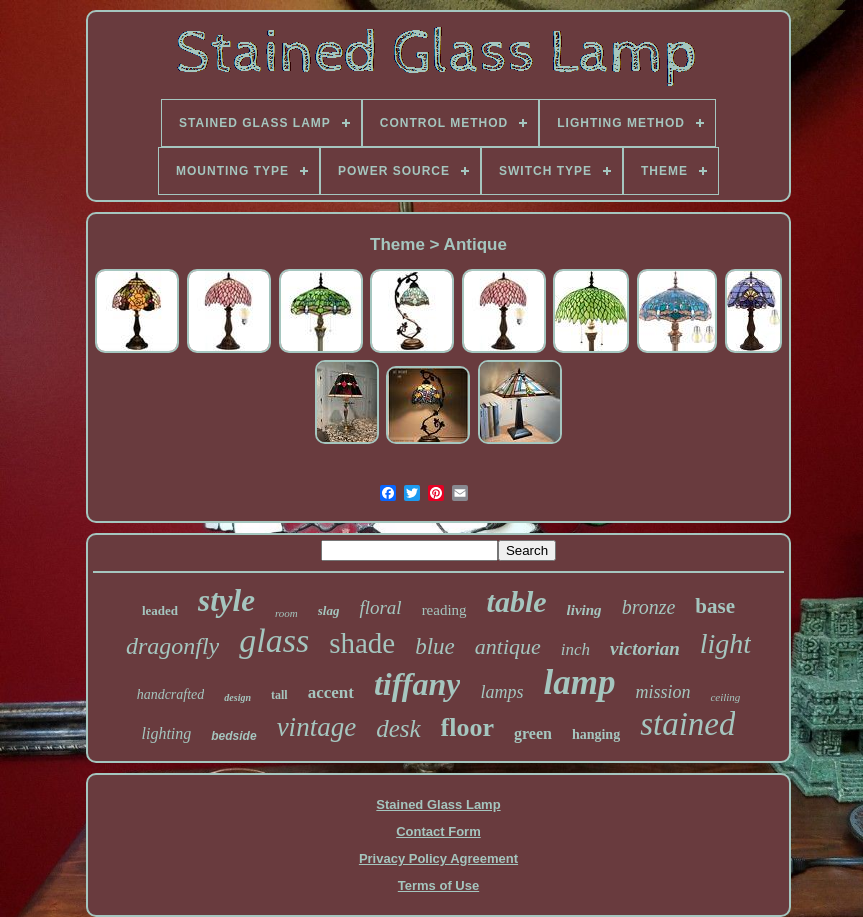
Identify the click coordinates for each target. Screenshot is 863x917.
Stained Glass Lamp (438, 804)
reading (444, 610)
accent (331, 692)
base (715, 606)
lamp (579, 682)
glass (274, 640)
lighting (167, 733)
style (226, 600)
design (237, 697)
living (584, 610)
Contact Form (438, 831)
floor (467, 727)
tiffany (417, 684)
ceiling (725, 697)
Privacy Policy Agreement (438, 858)
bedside (233, 736)
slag (329, 610)
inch (575, 649)
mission (662, 692)
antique (508, 646)
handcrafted (171, 694)
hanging (596, 734)
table (517, 601)
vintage (316, 727)
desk (398, 728)
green (533, 733)
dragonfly (172, 646)
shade (362, 643)
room (286, 613)
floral (380, 607)
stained (687, 724)
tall (279, 695)
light (725, 643)
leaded (160, 610)
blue (435, 646)
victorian (645, 648)
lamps (501, 692)
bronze (649, 607)
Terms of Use (438, 885)
